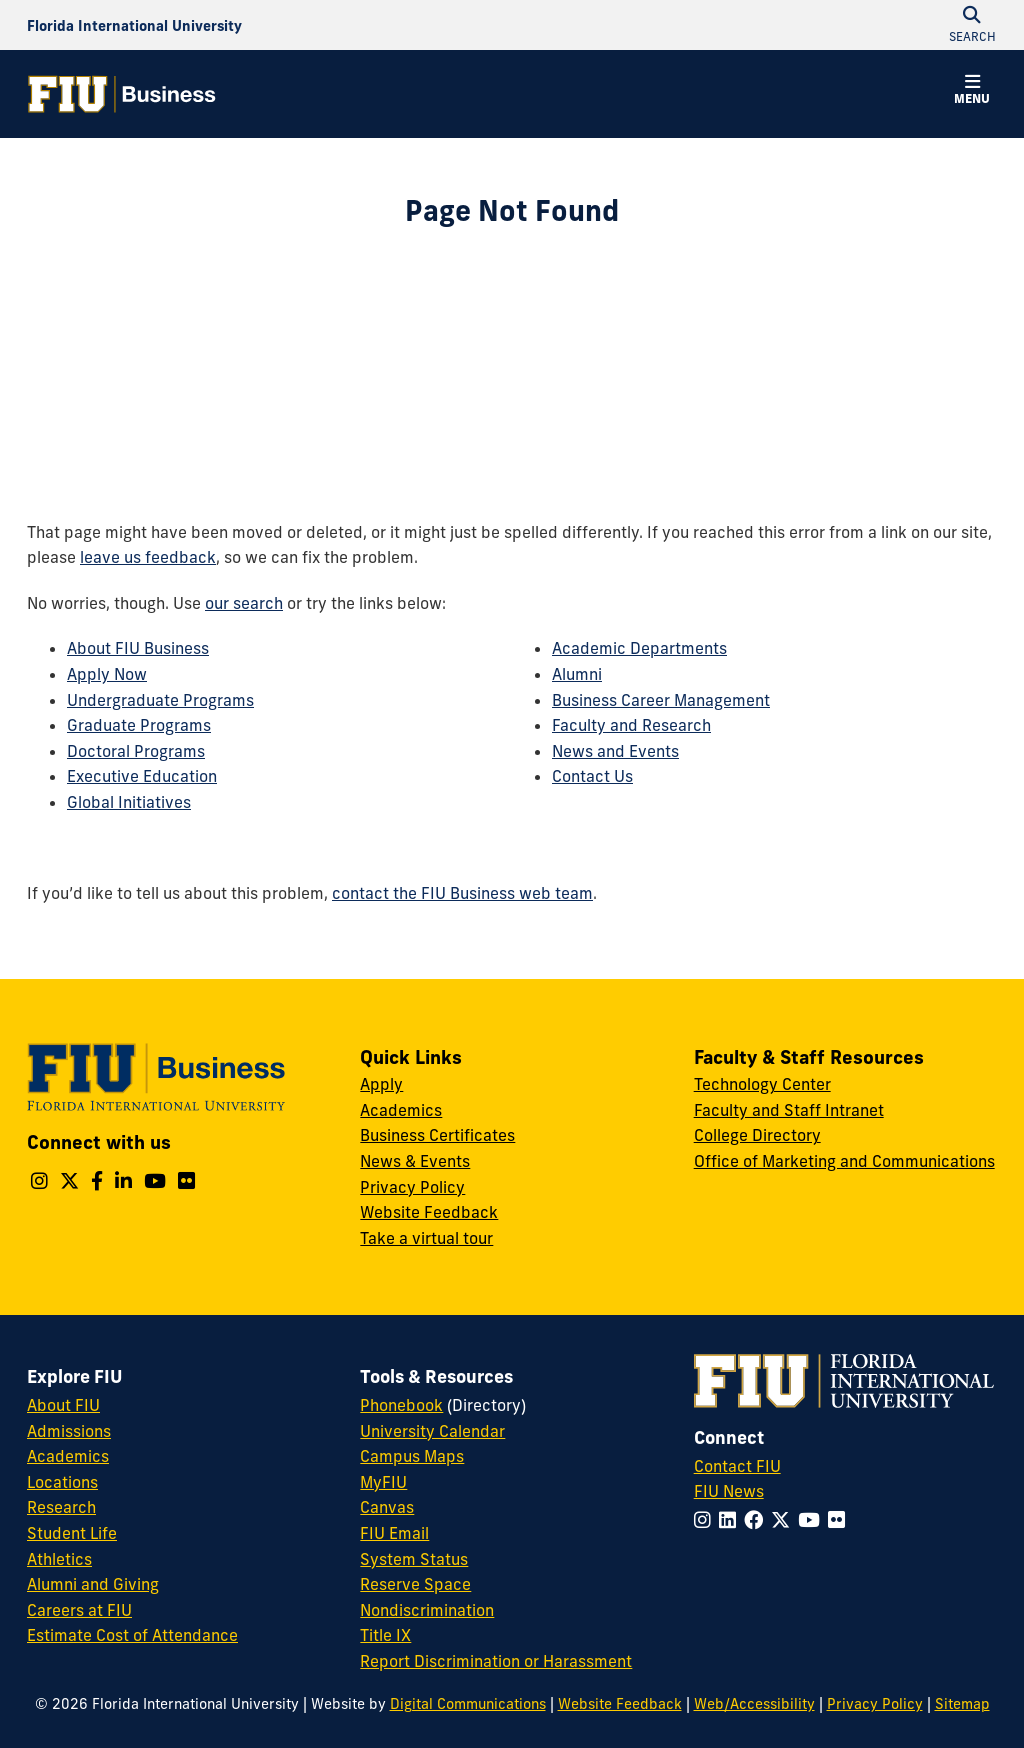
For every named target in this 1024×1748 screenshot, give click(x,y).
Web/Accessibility (754, 1704)
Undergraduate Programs (160, 700)
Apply (381, 1084)
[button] (972, 92)
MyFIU (383, 1482)
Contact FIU (737, 1466)
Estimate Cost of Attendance (132, 1635)
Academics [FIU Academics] (68, 1456)
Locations (62, 1482)
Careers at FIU (79, 1610)
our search (244, 603)
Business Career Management (661, 700)
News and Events (615, 751)
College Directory (757, 1135)
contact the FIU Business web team (462, 893)
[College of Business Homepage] (122, 94)
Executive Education (142, 776)
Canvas (387, 1507)
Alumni (577, 674)
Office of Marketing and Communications (844, 1161)
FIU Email (394, 1533)
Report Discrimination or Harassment (496, 1661)
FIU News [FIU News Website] (729, 1491)
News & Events (415, 1161)
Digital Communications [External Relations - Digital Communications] (468, 1704)
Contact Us (592, 776)
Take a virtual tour (426, 1238)
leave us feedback (148, 557)
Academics (401, 1110)
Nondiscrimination (427, 1610)
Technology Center (762, 1084)
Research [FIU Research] (61, 1507)
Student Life (72, 1533)
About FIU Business (138, 648)
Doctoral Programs (136, 751)
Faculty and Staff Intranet (789, 1110)
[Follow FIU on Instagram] (706, 1520)
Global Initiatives (129, 802)
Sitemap (962, 1704)
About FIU (63, 1405)
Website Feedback (429, 1212)
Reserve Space (415, 1584)
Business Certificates (437, 1135)
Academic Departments (639, 648)
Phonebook (401, 1405)
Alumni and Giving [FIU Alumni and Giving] (93, 1584)
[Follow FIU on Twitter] (784, 1520)
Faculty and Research (631, 725)
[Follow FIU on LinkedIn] (731, 1520)
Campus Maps (412, 1456)
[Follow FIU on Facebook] (757, 1520)
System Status (414, 1559)
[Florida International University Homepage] (134, 25)
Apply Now (107, 674)
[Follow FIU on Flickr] (840, 1520)
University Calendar (432, 1431)
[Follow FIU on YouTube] (813, 1520)
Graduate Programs (139, 725)
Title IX (385, 1635)
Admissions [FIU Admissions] (69, 1431)
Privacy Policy (412, 1187)
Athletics (59, 1559)
